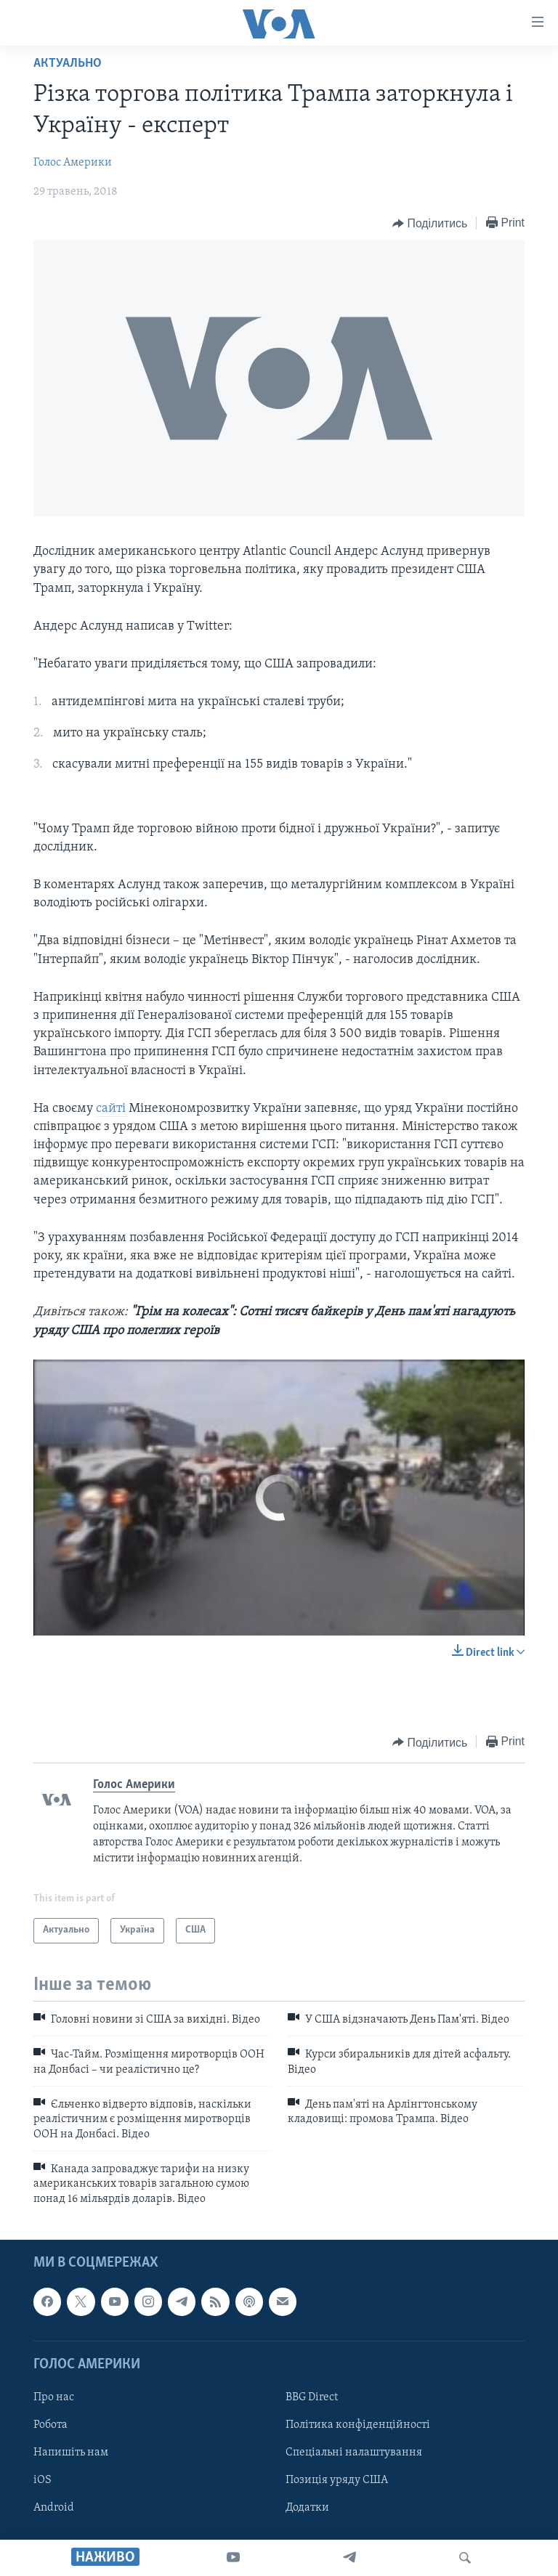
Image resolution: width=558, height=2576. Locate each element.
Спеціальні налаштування (354, 2452)
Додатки (307, 2508)
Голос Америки (72, 162)
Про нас (53, 2397)
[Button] (429, 224)
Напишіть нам (70, 2452)
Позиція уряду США (337, 2480)
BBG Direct (312, 2397)
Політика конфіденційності (358, 2425)
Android (53, 2508)
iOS (42, 2480)
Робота (50, 2425)
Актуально (67, 63)
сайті (112, 1109)
